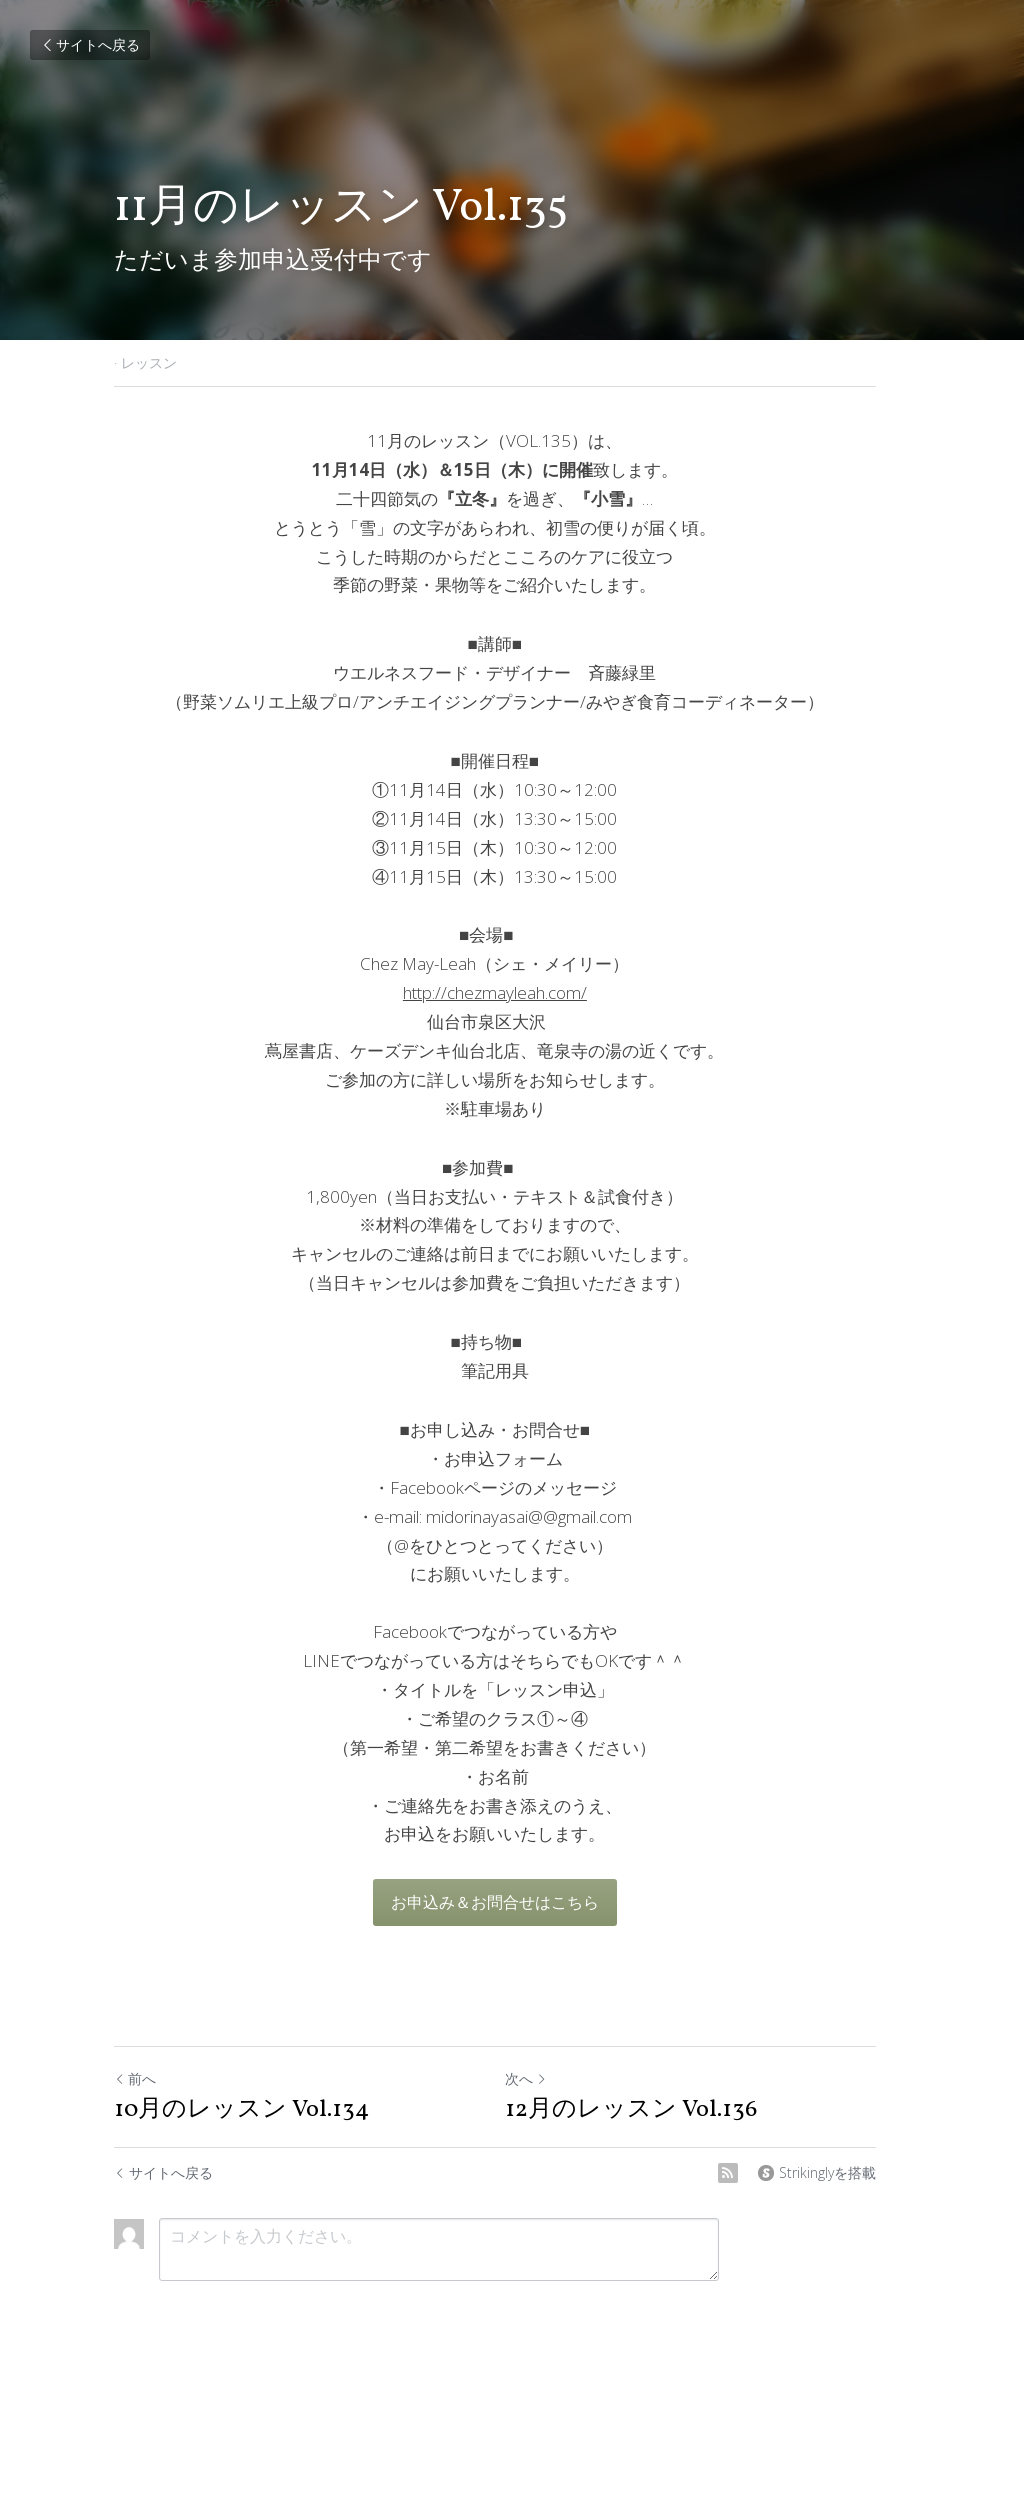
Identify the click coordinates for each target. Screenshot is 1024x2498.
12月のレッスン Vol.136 (648, 2110)
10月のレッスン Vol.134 (241, 2110)
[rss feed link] (762, 2173)
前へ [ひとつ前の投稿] (135, 2078)
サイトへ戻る (90, 44)
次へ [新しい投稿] (543, 2078)
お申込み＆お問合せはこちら (512, 1902)
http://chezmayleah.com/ (512, 992)
